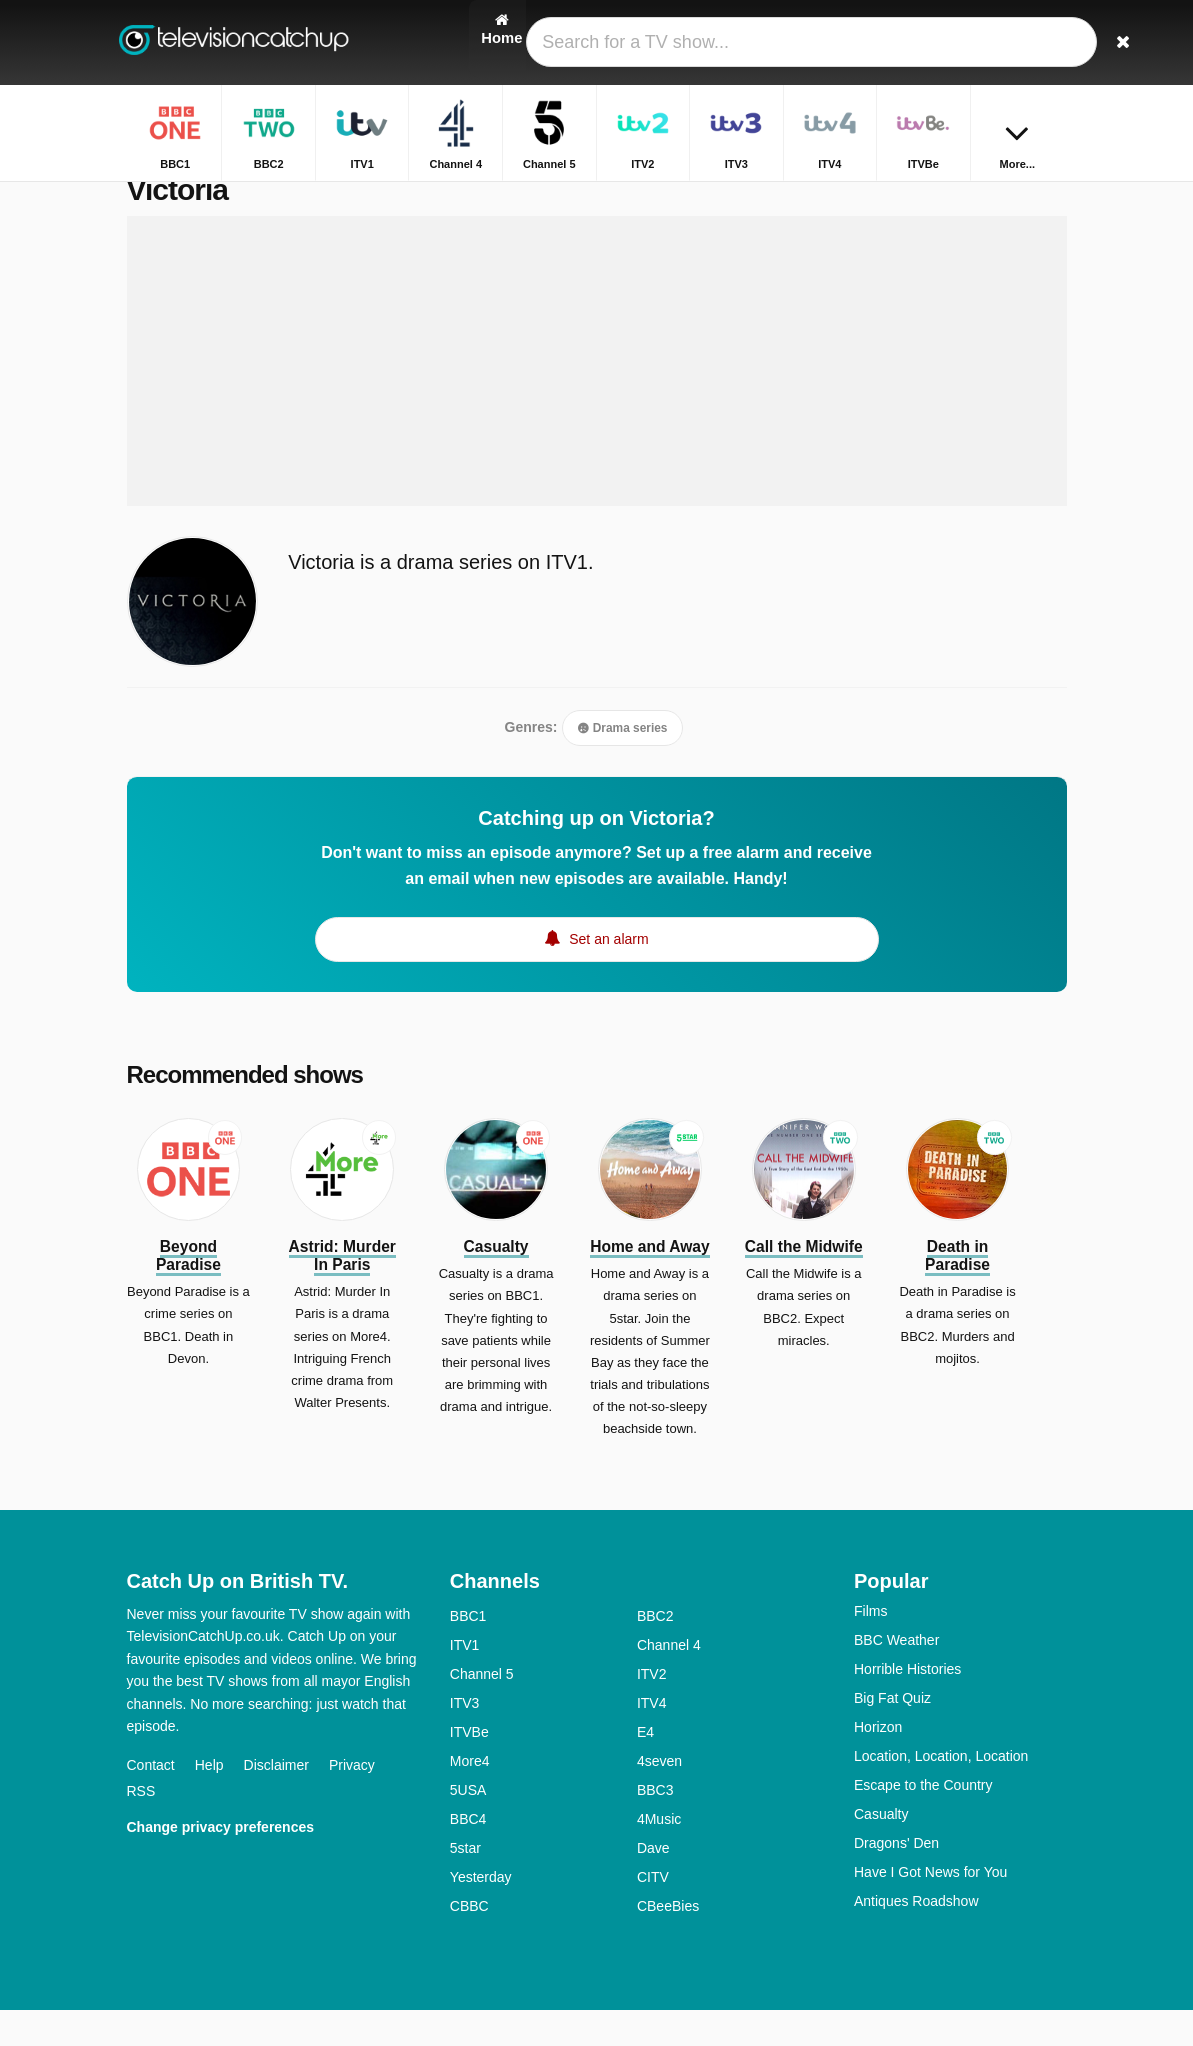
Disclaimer (276, 1802)
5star (465, 1884)
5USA (468, 1826)
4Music (659, 1855)
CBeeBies (668, 1942)
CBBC (469, 1942)
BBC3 (655, 1826)
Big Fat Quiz (892, 1734)
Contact (151, 1802)
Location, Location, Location (941, 1792)
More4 (470, 1797)
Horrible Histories (907, 1705)
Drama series (622, 765)
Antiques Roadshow (916, 1937)
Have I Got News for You (930, 1908)
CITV (653, 1913)
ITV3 (465, 1739)
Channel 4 (669, 1681)
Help (209, 1802)
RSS (141, 1828)
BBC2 (655, 1652)
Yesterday (481, 1913)
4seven (659, 1797)
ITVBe (469, 1768)
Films (870, 1647)
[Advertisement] (597, 397)
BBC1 (468, 1652)
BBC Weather (896, 1676)
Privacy (352, 1802)
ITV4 (652, 1739)
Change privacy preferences (221, 1864)
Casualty (881, 1850)
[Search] (1055, 42)
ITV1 (465, 1681)
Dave (653, 1884)
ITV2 (652, 1710)
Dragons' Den (896, 1879)
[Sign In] (1008, 42)
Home (991, 197)
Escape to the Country (923, 1821)
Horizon (878, 1763)
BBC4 (468, 1855)
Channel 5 (482, 1710)
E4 (645, 1768)
